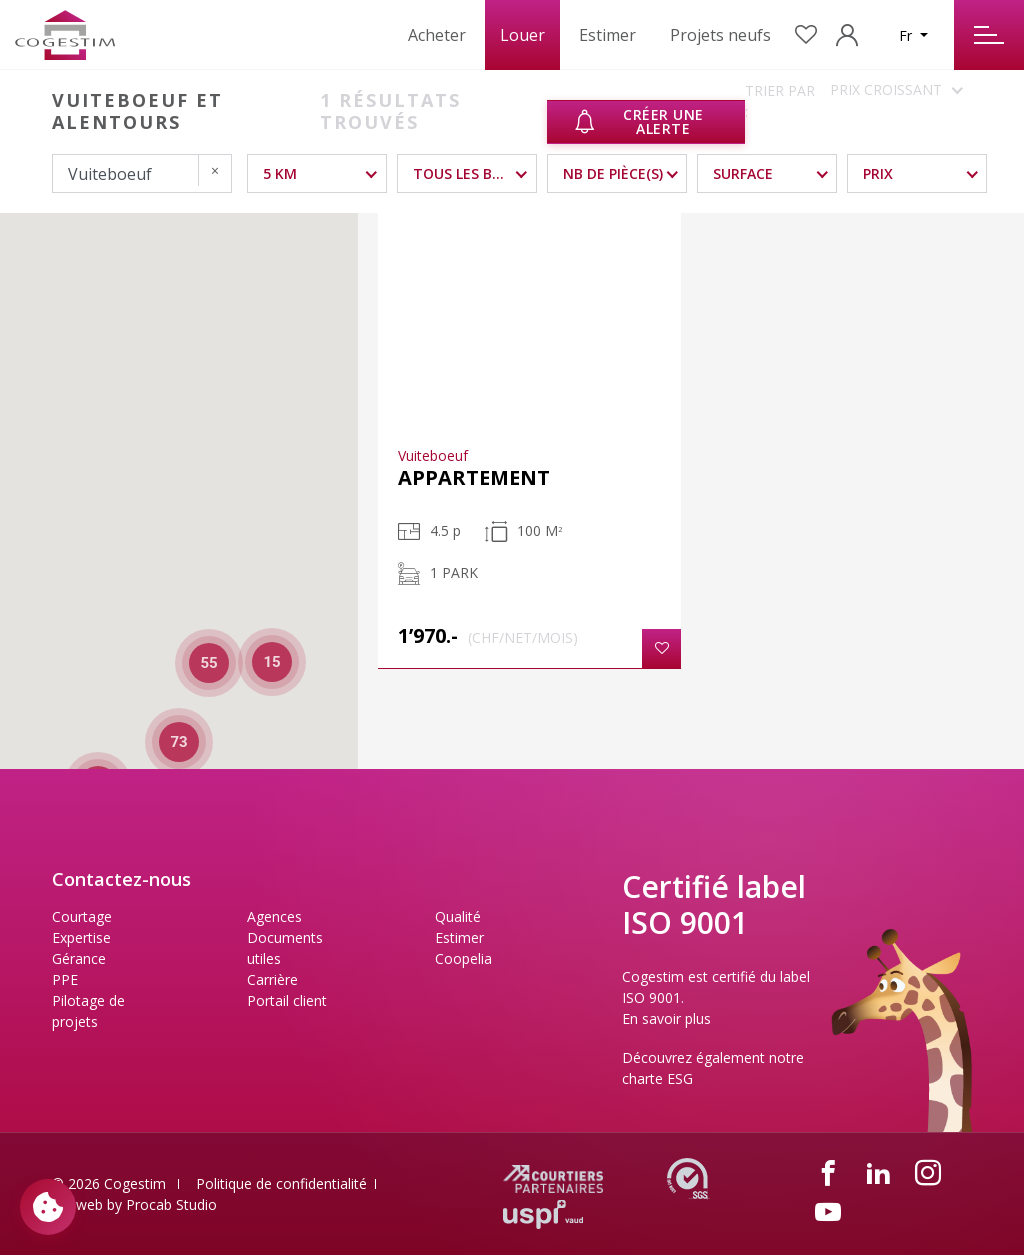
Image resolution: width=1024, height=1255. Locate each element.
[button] (661, 648)
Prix (878, 173)
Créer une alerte (638, 121)
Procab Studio (171, 1204)
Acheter (437, 35)
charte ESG (657, 1078)
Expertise (81, 937)
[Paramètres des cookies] (48, 1207)
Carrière (272, 979)
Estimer (607, 35)
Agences (274, 916)
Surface (743, 173)
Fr (907, 35)
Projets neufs (720, 35)
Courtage (82, 916)
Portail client (287, 1000)
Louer (522, 35)
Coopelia (463, 958)
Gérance (79, 958)
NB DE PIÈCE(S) (613, 173)
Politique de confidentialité (281, 1183)
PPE (65, 979)
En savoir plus (666, 1018)
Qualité (458, 916)
